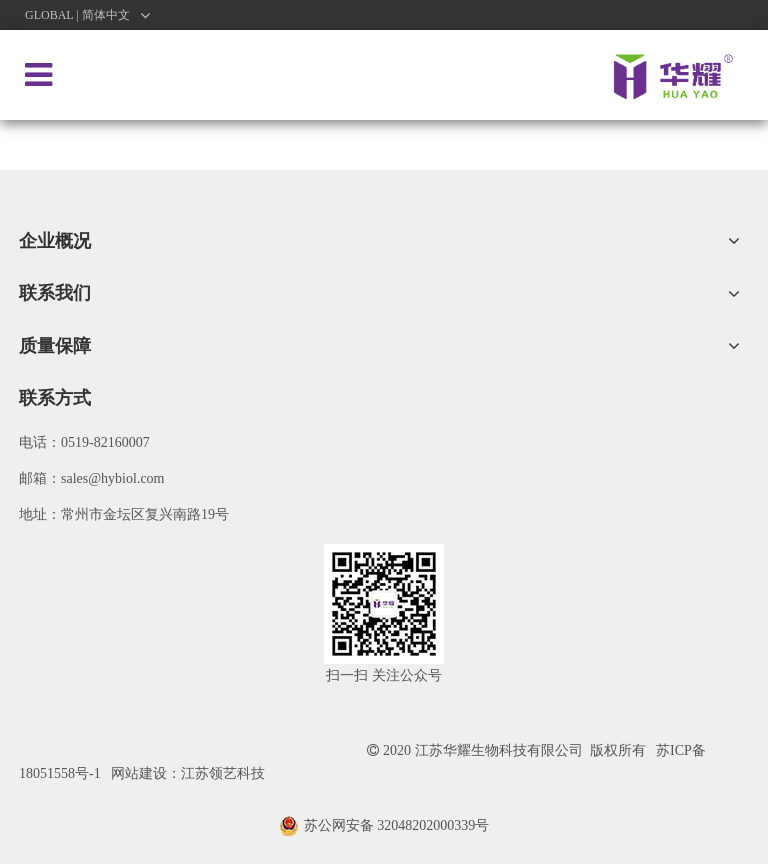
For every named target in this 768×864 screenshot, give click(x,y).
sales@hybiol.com (113, 478)
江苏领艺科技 (223, 773)
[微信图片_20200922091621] (384, 604)
